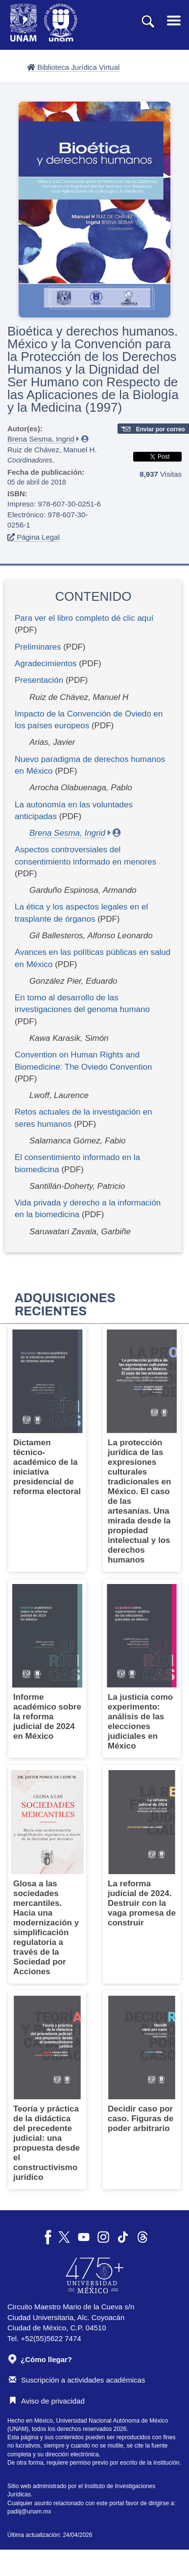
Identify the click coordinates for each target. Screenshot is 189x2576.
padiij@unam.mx (29, 2511)
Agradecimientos (46, 663)
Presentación (39, 680)
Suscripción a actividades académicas (77, 2380)
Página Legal (33, 537)
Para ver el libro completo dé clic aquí (84, 618)
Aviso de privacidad (47, 2401)
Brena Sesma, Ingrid (40, 439)
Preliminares (38, 647)
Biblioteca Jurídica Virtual (73, 67)
